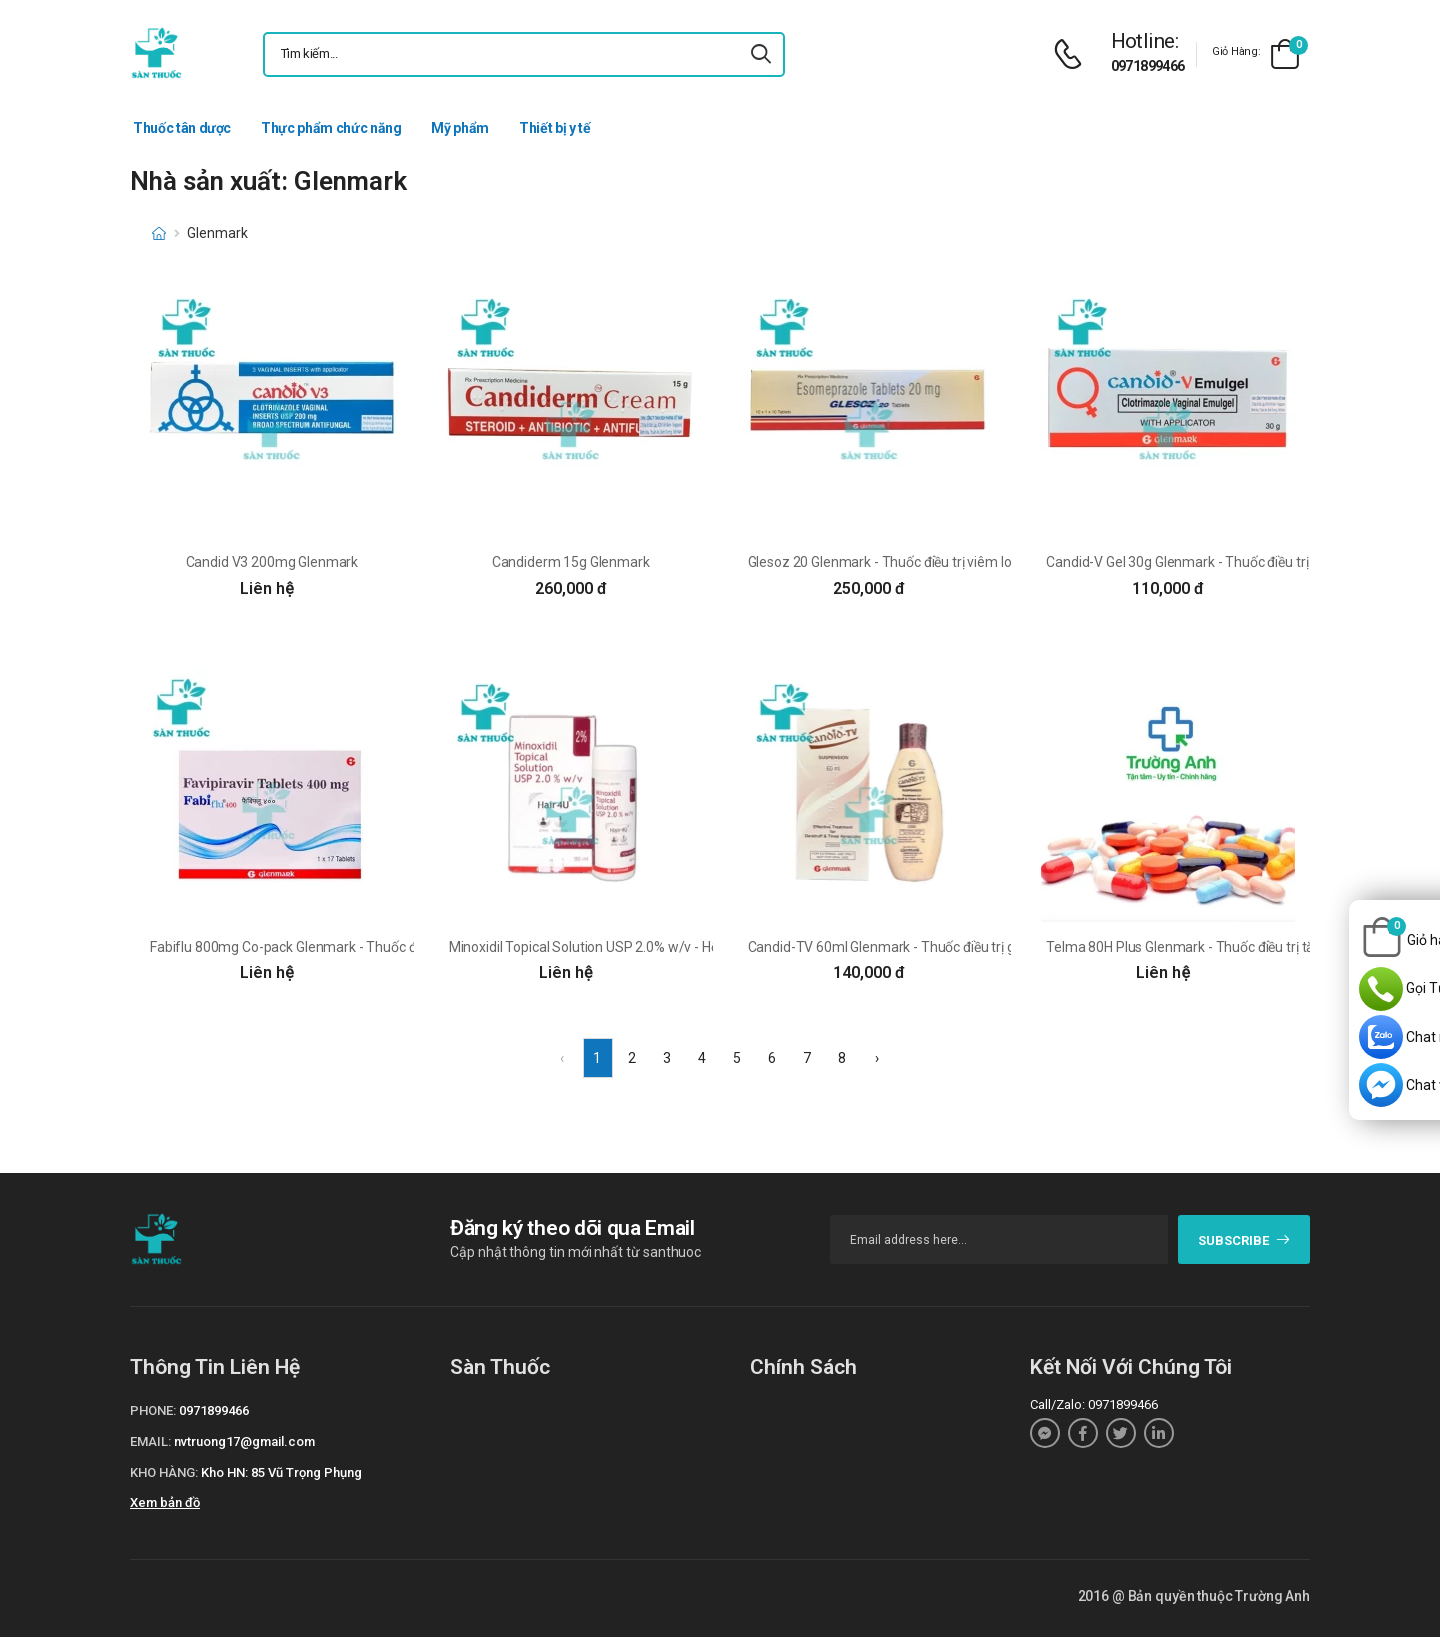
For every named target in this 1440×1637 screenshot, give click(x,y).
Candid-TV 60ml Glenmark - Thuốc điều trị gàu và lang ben (926, 947)
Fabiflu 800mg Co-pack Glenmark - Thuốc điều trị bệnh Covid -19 (346, 947)
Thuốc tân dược (182, 128)
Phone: (153, 1410)
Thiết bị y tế (554, 128)
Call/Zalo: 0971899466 (1094, 1404)
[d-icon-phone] (1073, 54)
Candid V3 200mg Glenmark (272, 562)
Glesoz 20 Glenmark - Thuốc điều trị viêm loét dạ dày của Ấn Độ (940, 562)
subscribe (1244, 1240)
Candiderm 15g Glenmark (571, 562)
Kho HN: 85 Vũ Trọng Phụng (281, 1472)
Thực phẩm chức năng (331, 128)
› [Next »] (877, 1058)
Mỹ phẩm (460, 128)
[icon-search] (761, 54)
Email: (150, 1441)
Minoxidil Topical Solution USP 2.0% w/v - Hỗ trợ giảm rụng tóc (638, 947)
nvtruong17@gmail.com (244, 1441)
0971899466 (1148, 66)
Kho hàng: (164, 1472)
